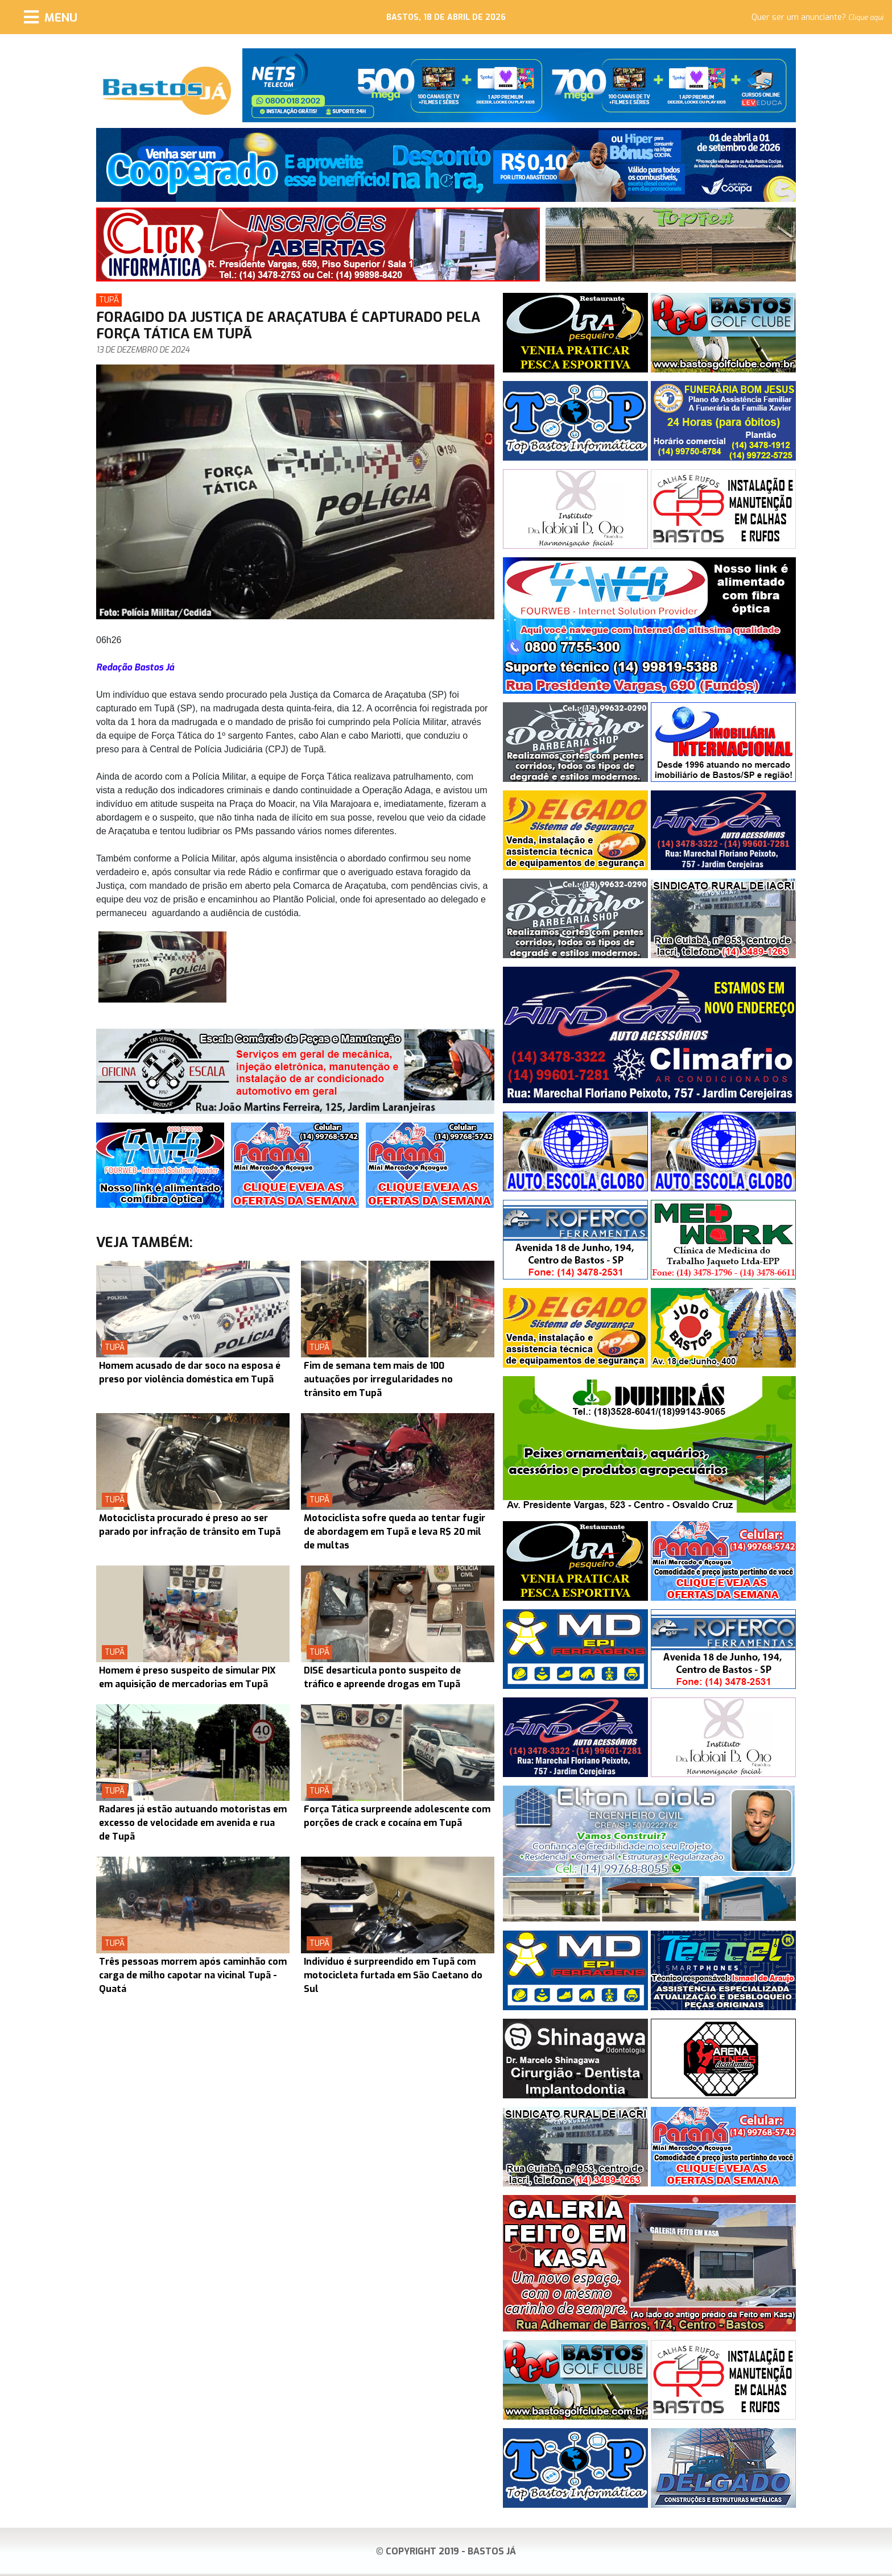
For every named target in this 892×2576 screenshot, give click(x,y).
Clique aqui (865, 17)
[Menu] (50, 17)
